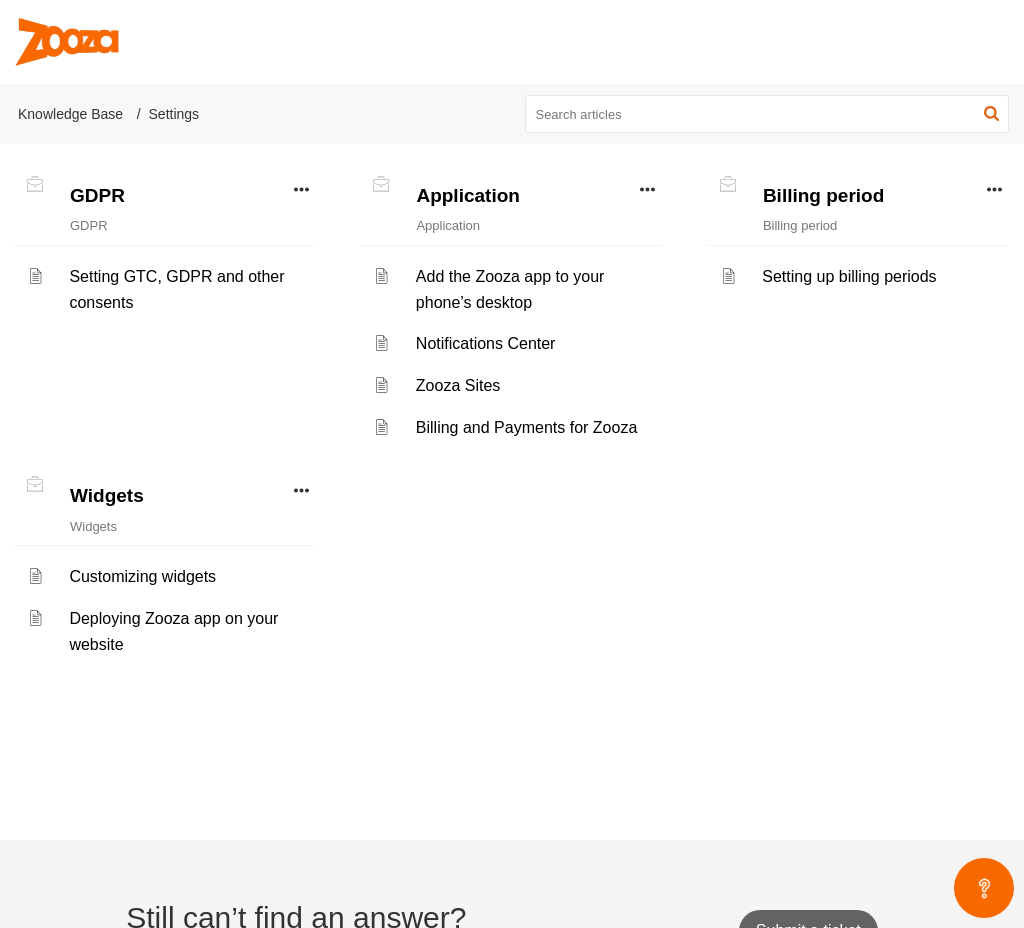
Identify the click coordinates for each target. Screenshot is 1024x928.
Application (467, 195)
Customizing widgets (142, 576)
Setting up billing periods (849, 276)
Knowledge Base (70, 114)
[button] (991, 114)
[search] (767, 114)
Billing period (823, 195)
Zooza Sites (458, 385)
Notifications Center (486, 343)
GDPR (97, 195)
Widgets (107, 495)
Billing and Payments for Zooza (526, 427)
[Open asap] (984, 888)
